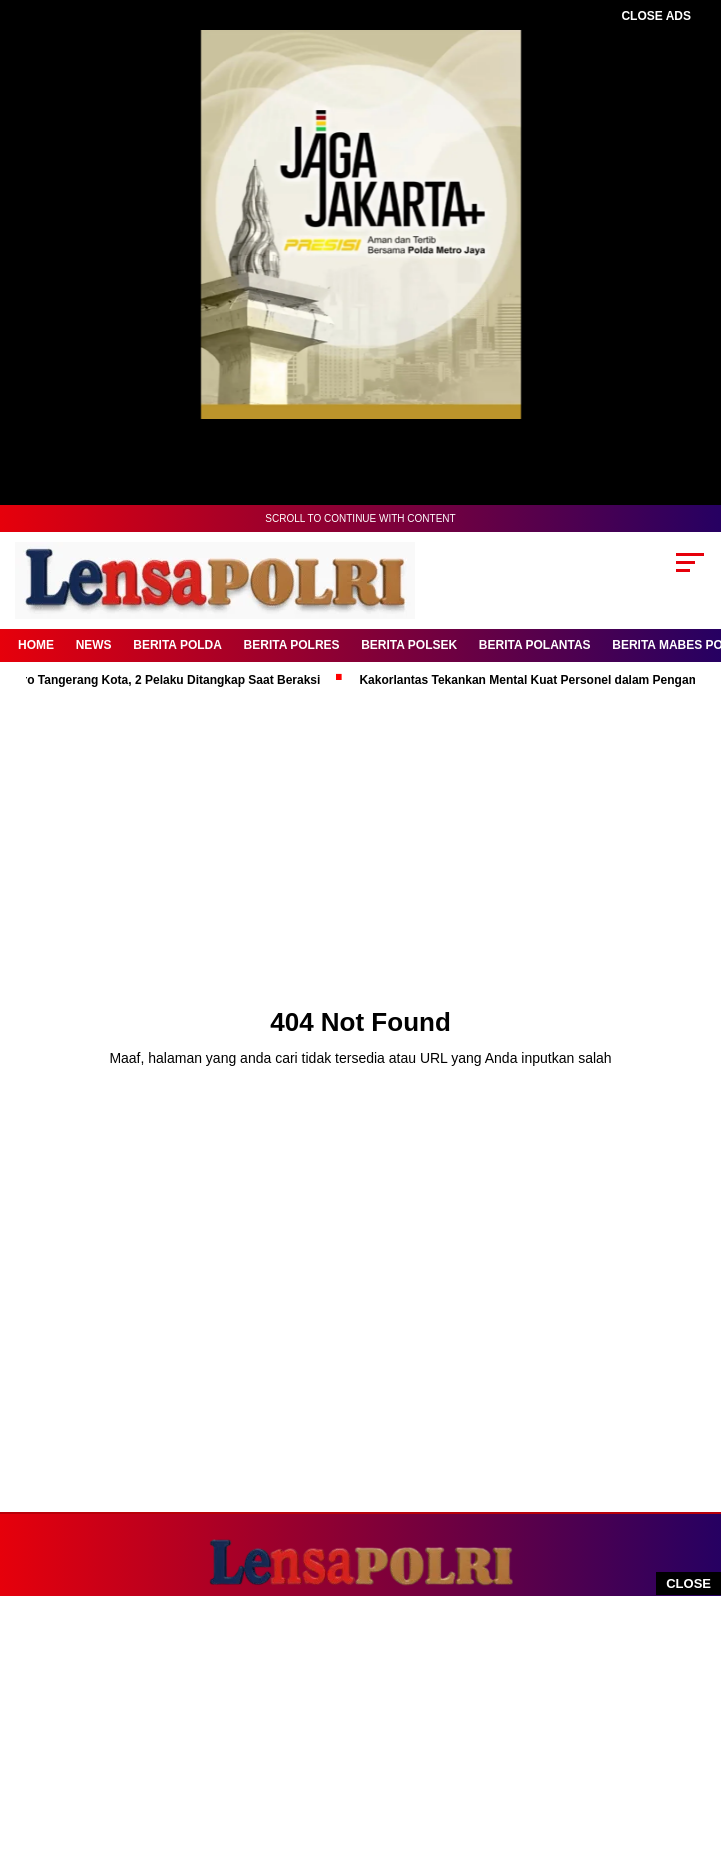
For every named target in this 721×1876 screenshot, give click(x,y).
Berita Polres (292, 645)
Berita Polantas (535, 645)
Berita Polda (177, 645)
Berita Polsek (409, 645)
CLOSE (688, 1583)
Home (36, 645)
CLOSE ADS (656, 16)
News (94, 645)
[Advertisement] (350, 1736)
